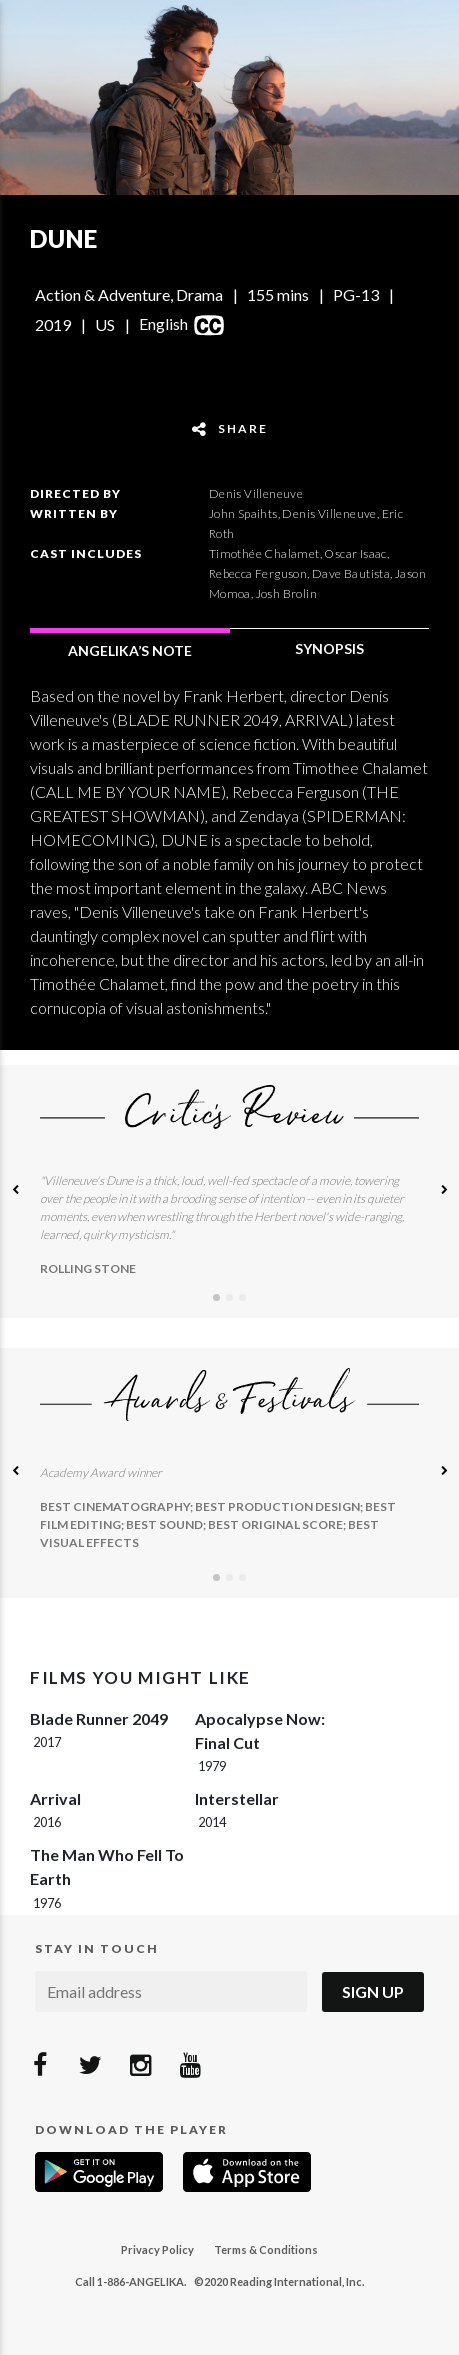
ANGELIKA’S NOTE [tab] (130, 650)
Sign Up (373, 1991)
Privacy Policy (157, 2249)
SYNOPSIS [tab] (329, 648)
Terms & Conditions (266, 2249)
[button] (15, 1191)
